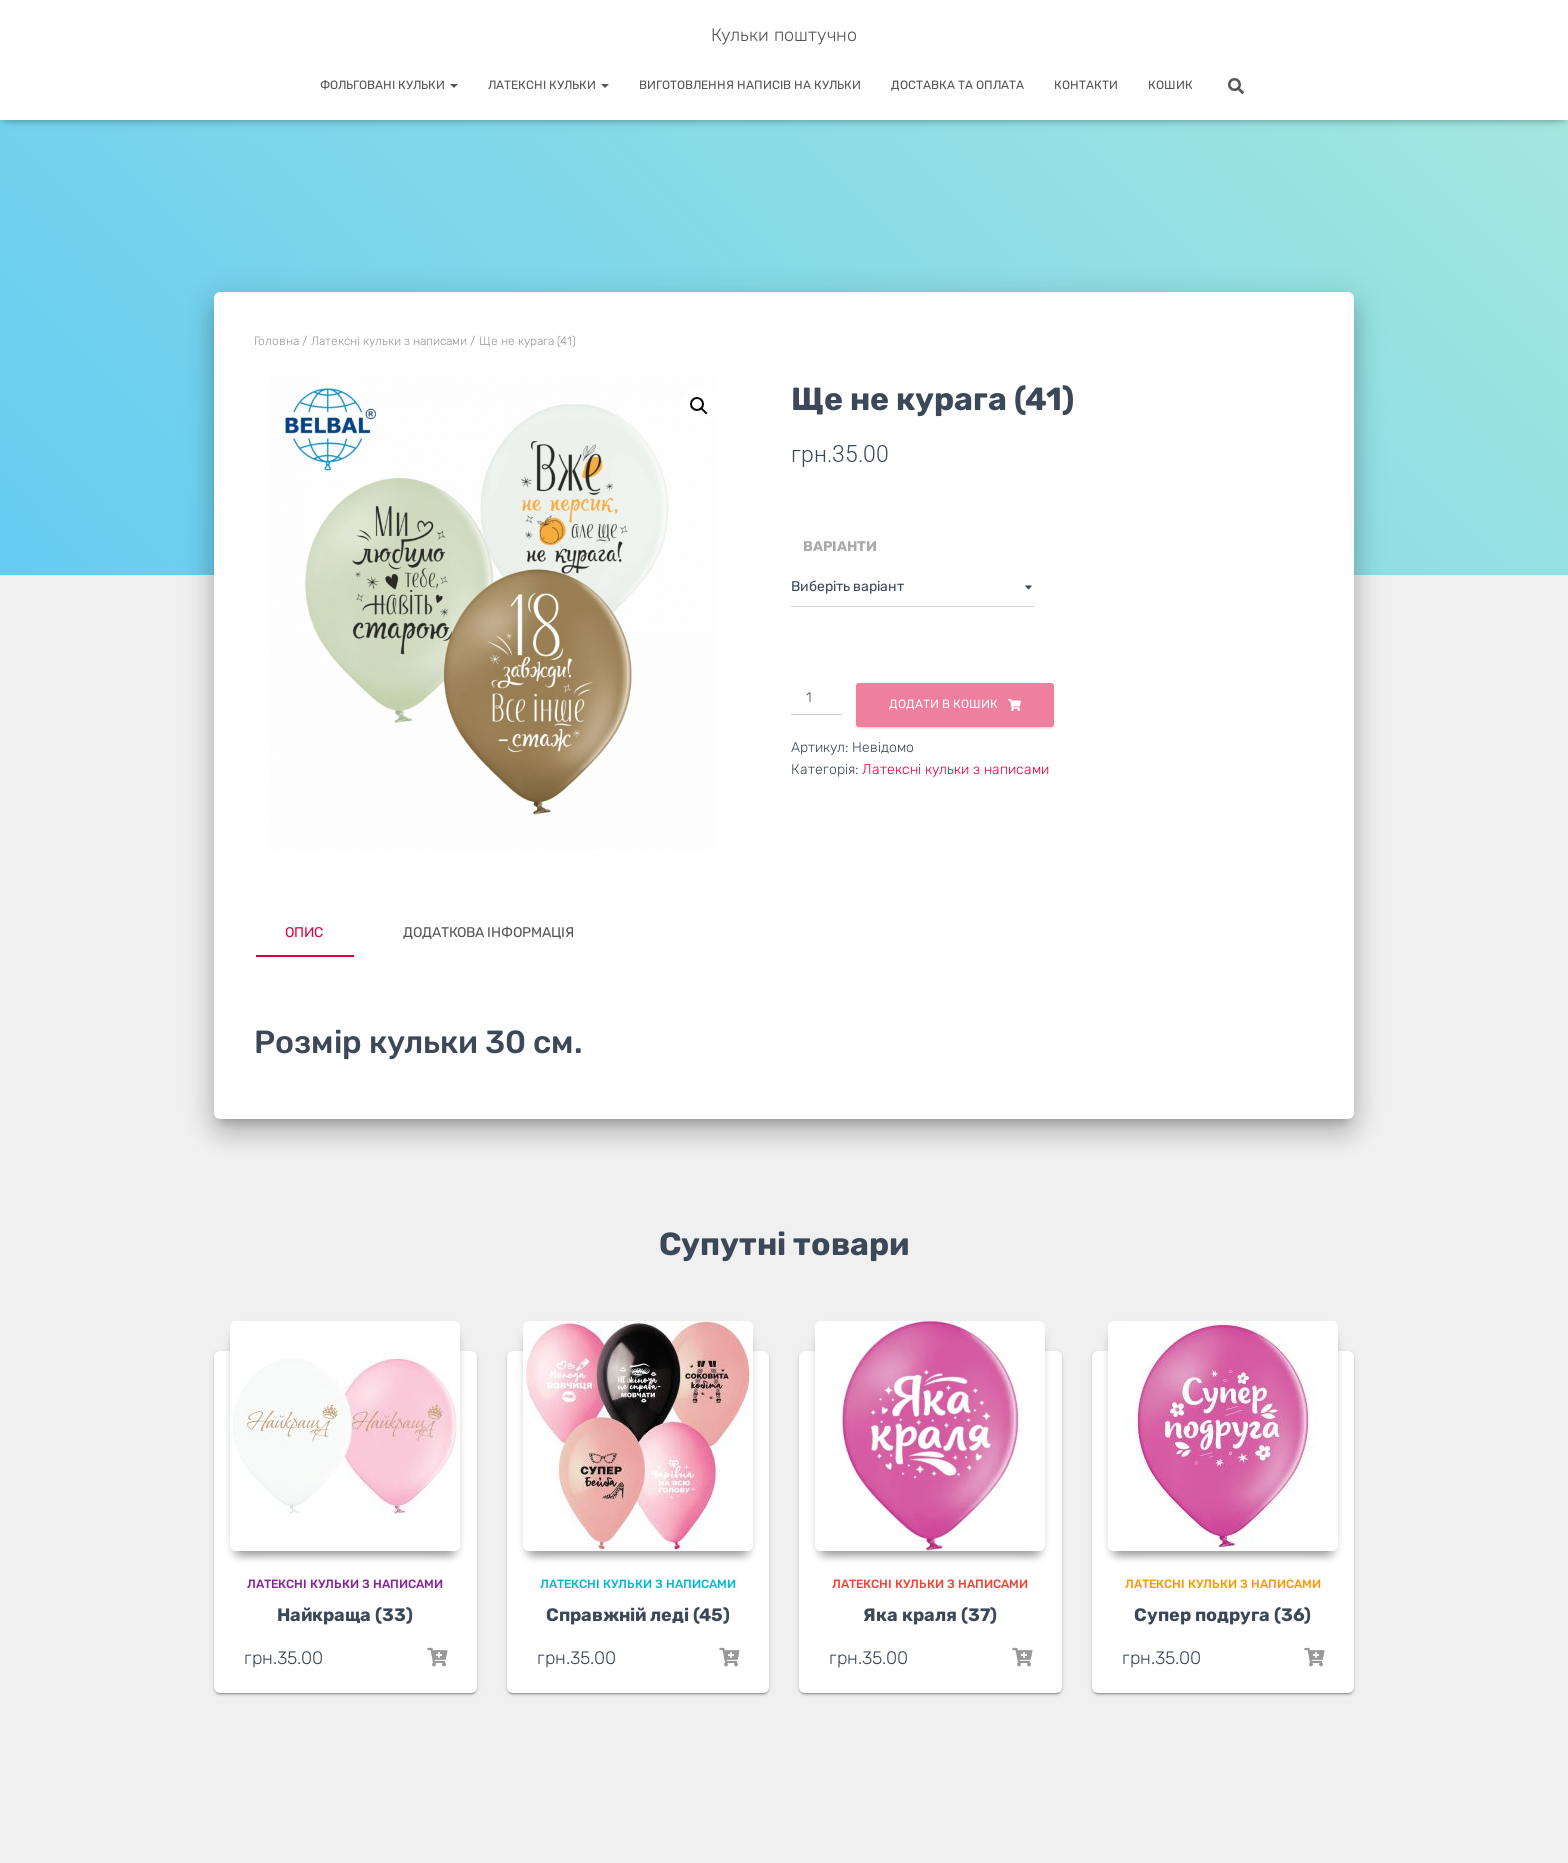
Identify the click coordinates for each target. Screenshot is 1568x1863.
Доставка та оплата (957, 85)
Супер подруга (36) (1222, 1615)
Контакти (1086, 85)
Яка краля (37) (930, 1615)
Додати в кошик (943, 704)
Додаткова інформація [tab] (488, 932)
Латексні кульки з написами (389, 341)
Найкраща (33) (345, 1615)
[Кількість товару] (816, 699)
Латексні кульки (548, 85)
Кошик (1170, 85)
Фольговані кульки (389, 85)
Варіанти (840, 546)
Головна (276, 341)
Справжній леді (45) (638, 1615)
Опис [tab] (304, 932)
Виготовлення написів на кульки (750, 85)
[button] (699, 406)
